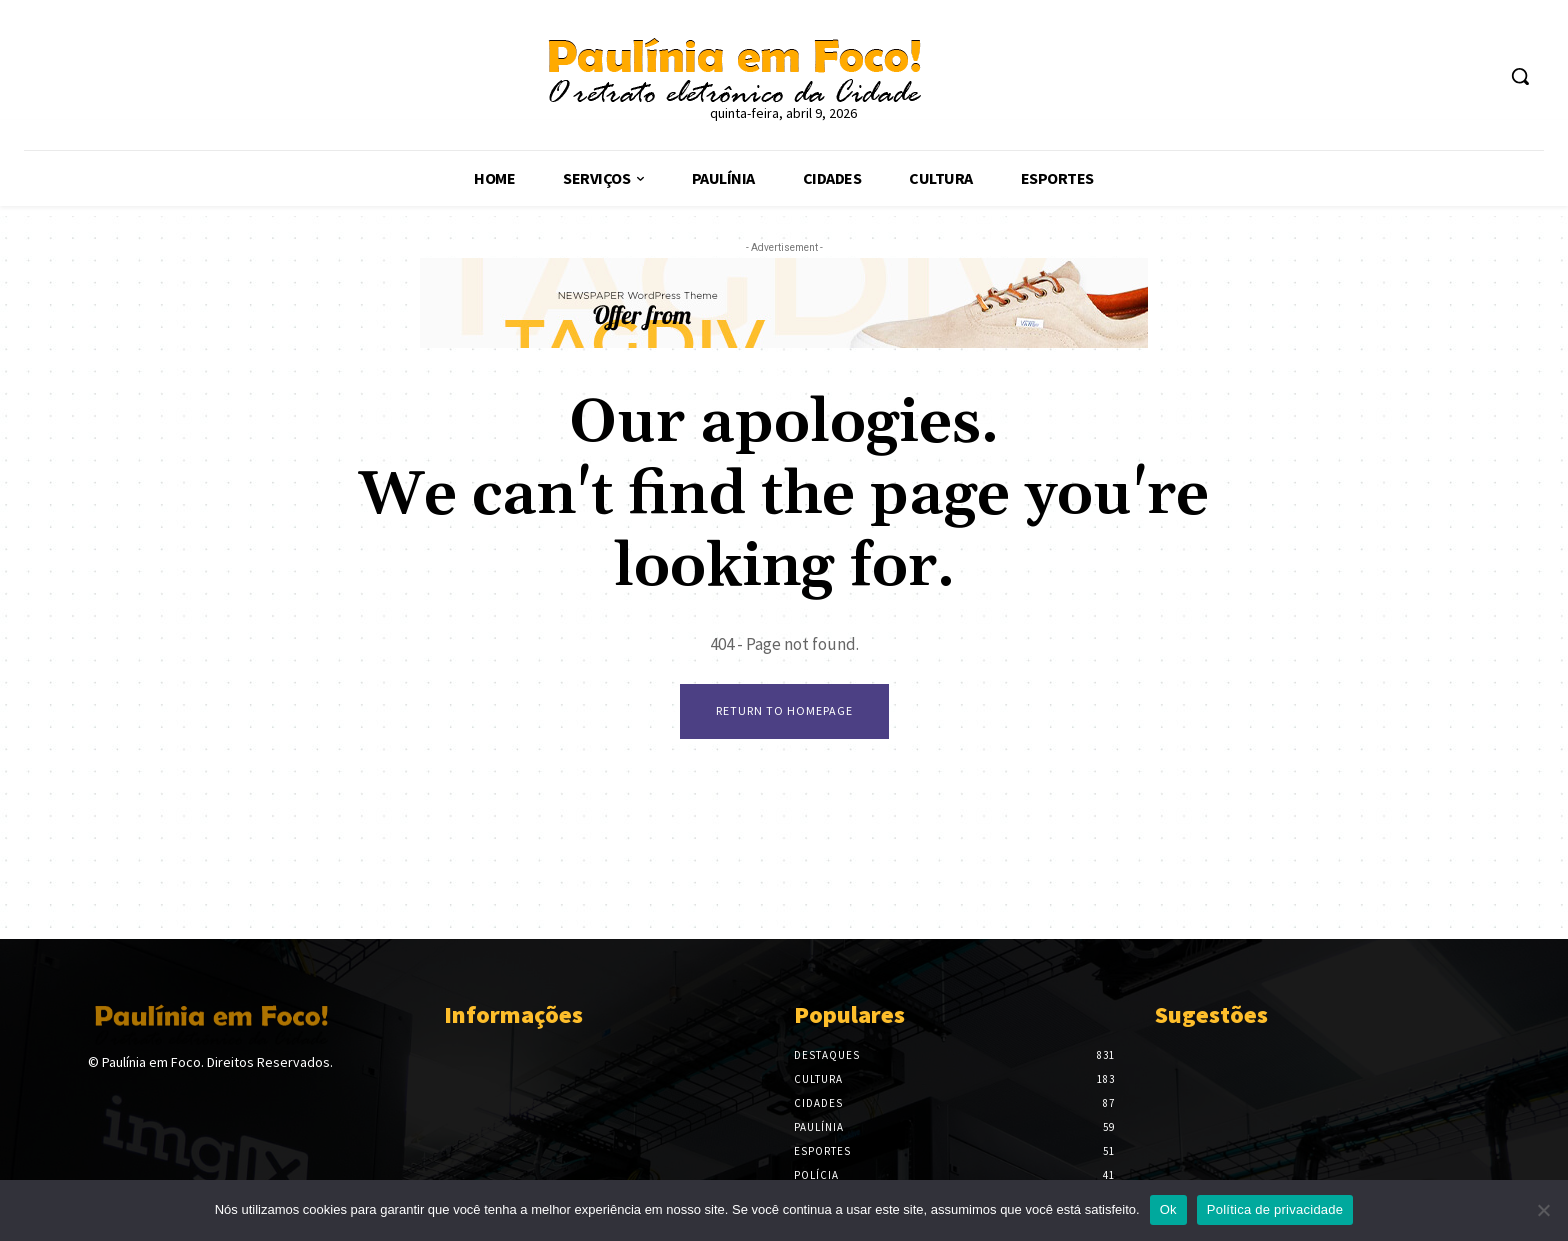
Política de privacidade (1275, 1209)
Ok (1168, 1209)
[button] (1520, 76)
